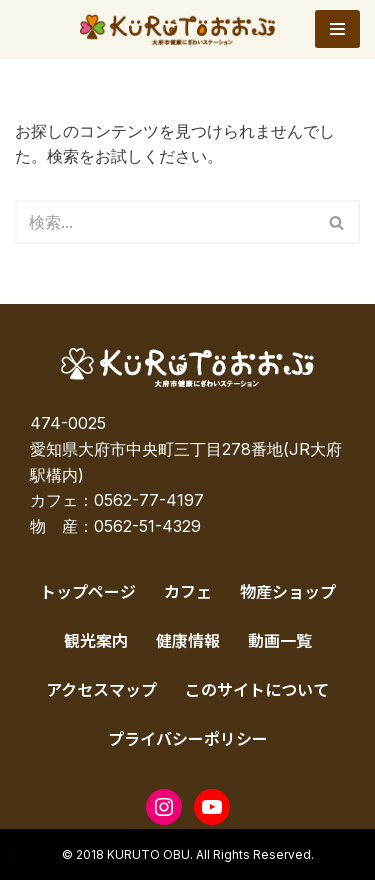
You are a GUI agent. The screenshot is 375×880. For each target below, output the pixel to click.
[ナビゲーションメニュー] (337, 29)
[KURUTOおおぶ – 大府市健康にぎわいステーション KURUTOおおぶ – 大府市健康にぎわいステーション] (182, 29)
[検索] (165, 222)
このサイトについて (257, 689)
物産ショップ (288, 591)
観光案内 (96, 640)
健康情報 (188, 640)
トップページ (88, 591)
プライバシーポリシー (188, 738)
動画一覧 (280, 640)
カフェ (188, 591)
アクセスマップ (101, 689)
